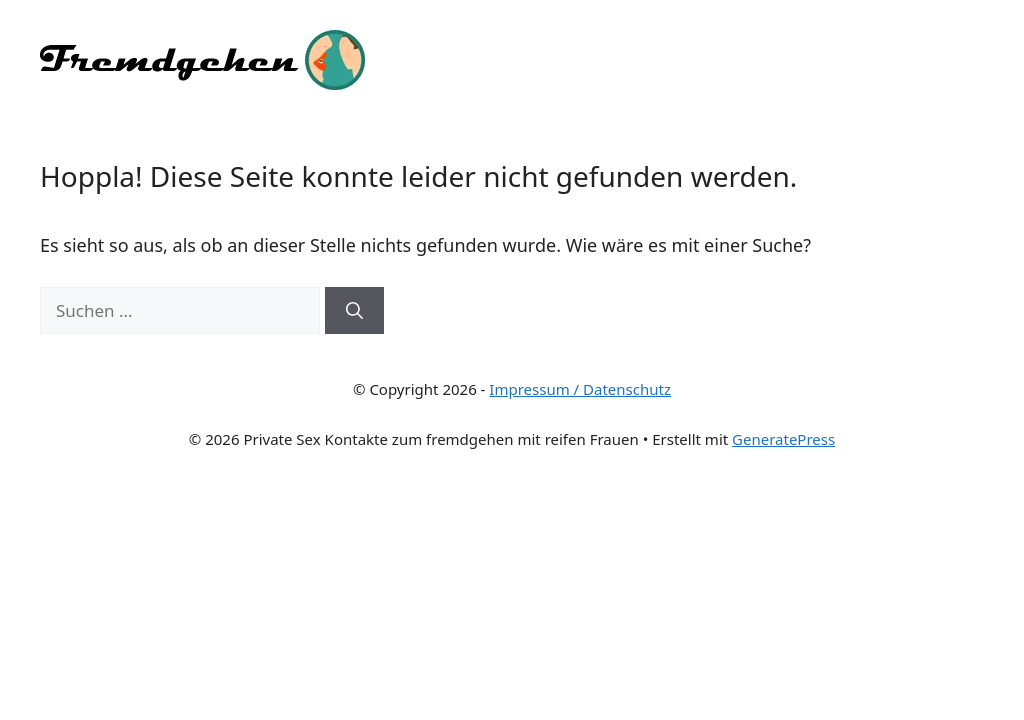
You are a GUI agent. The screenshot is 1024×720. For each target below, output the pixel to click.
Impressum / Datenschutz (580, 389)
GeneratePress (783, 439)
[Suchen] (354, 311)
